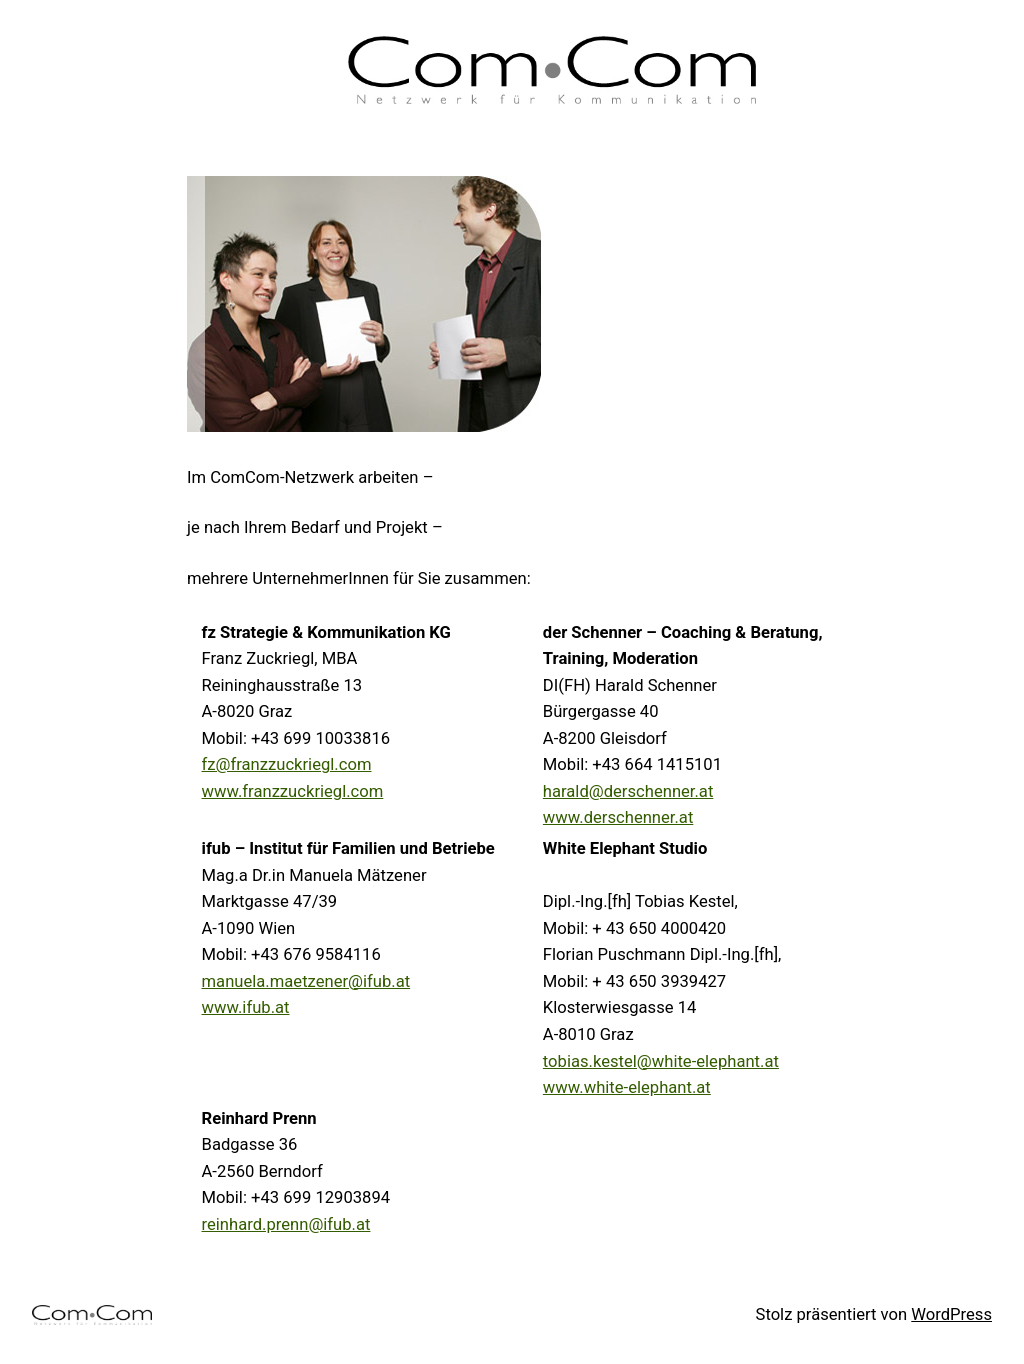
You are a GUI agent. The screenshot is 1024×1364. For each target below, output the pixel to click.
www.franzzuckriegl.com (293, 791)
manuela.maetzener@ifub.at (306, 981)
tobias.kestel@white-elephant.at (661, 1061)
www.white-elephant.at (627, 1087)
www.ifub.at (246, 1007)
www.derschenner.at (618, 817)
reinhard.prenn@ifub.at (286, 1224)
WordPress (951, 1314)
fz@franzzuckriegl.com (287, 764)
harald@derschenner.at (628, 791)
